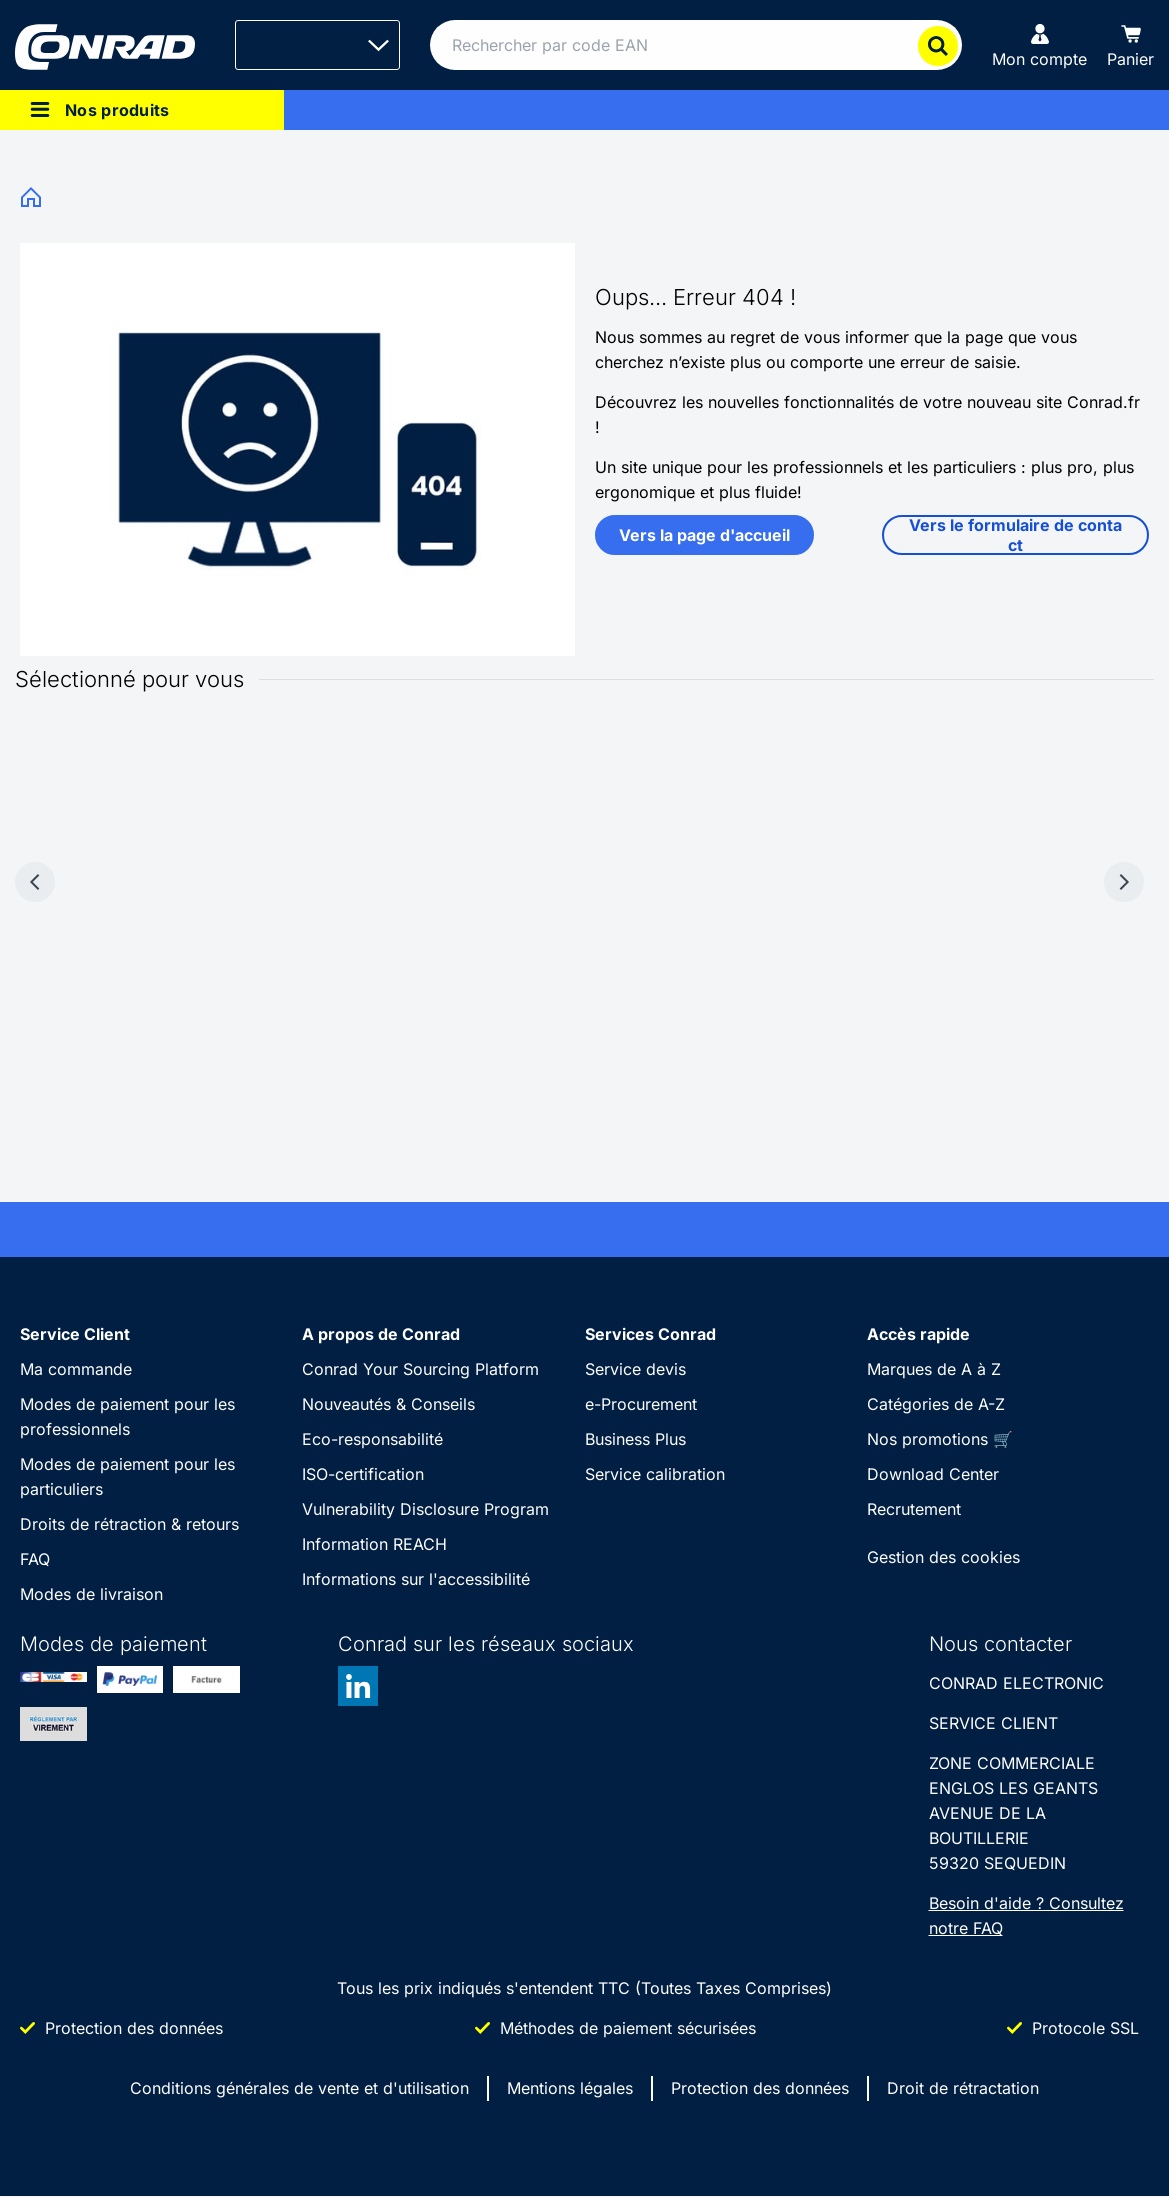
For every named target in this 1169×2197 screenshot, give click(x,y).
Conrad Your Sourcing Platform (420, 1369)
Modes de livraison (91, 1594)
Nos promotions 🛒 (940, 1439)
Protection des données (760, 2088)
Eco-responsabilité (372, 1439)
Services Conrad (650, 1334)
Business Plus (635, 1439)
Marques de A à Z (934, 1369)
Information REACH (374, 1544)
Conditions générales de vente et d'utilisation (299, 2088)
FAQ (35, 1559)
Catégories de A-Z (936, 1404)
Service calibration (655, 1474)
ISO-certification (363, 1474)
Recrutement (914, 1509)
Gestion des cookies (943, 1557)
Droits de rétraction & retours (129, 1524)
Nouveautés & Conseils (388, 1404)
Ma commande (76, 1369)
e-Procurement (641, 1404)
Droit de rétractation (963, 2088)
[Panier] (1130, 45)
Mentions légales (570, 2088)
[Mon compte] (1039, 45)
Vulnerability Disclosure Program (425, 1509)
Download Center (933, 1474)
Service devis (635, 1369)
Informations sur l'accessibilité (416, 1579)
